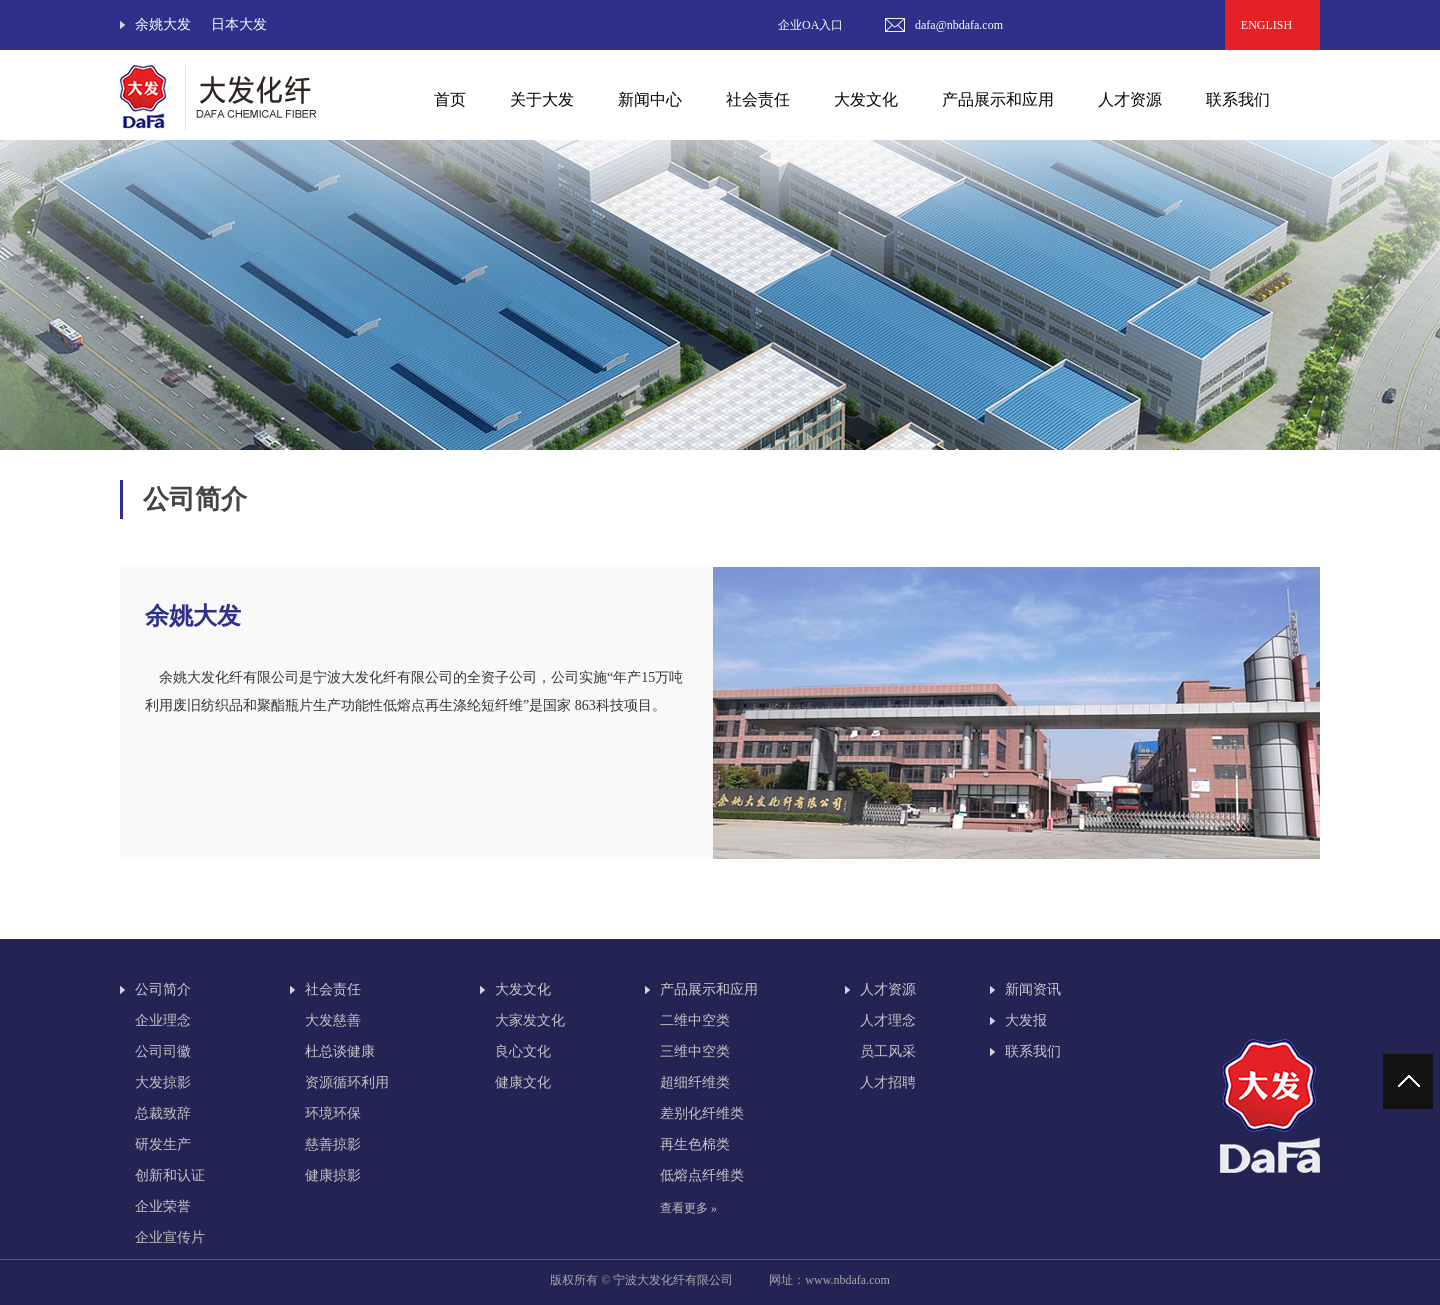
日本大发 (239, 24)
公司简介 (163, 989)
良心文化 (523, 1051)
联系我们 (1238, 99)
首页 (450, 99)
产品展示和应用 (709, 989)
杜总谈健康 (340, 1051)
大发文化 (523, 989)
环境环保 (333, 1113)
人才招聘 (888, 1082)
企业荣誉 (163, 1206)
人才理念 (888, 1020)
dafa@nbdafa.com (959, 25)
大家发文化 (530, 1020)
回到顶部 (1410, 1081)
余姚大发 (163, 24)
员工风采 (888, 1051)
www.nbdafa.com (847, 1280)
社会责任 (333, 989)
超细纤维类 (695, 1082)
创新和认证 (170, 1175)
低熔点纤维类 (702, 1175)
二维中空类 (695, 1020)
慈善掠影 (333, 1144)
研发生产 (163, 1144)
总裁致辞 (163, 1113)
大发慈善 (333, 1020)
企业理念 (163, 1020)
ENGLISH (1272, 25)
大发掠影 (163, 1082)
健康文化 (523, 1082)
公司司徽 (163, 1051)
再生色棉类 (695, 1144)
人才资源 (888, 989)
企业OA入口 (810, 25)
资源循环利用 (347, 1082)
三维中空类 (695, 1051)
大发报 (1026, 1020)
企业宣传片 (170, 1237)
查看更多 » (688, 1208)
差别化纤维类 (702, 1113)
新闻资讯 (1033, 989)
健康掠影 (333, 1175)
